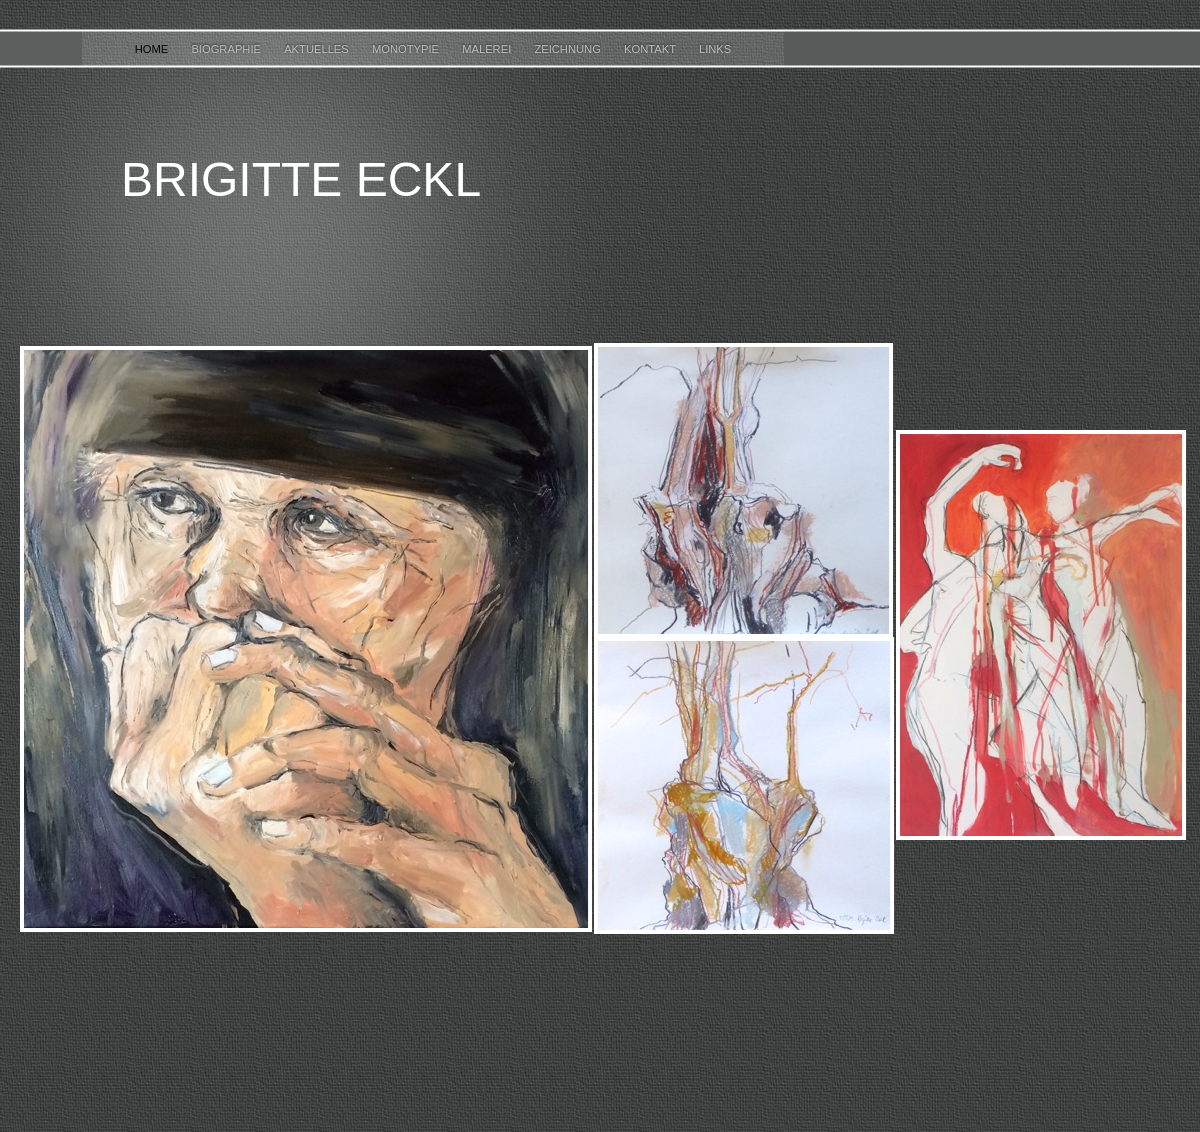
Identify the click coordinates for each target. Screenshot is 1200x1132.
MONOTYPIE (407, 49)
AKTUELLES (318, 49)
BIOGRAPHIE (227, 49)
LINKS (715, 49)
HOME (153, 49)
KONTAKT (651, 49)
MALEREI (488, 49)
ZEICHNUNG (569, 49)
